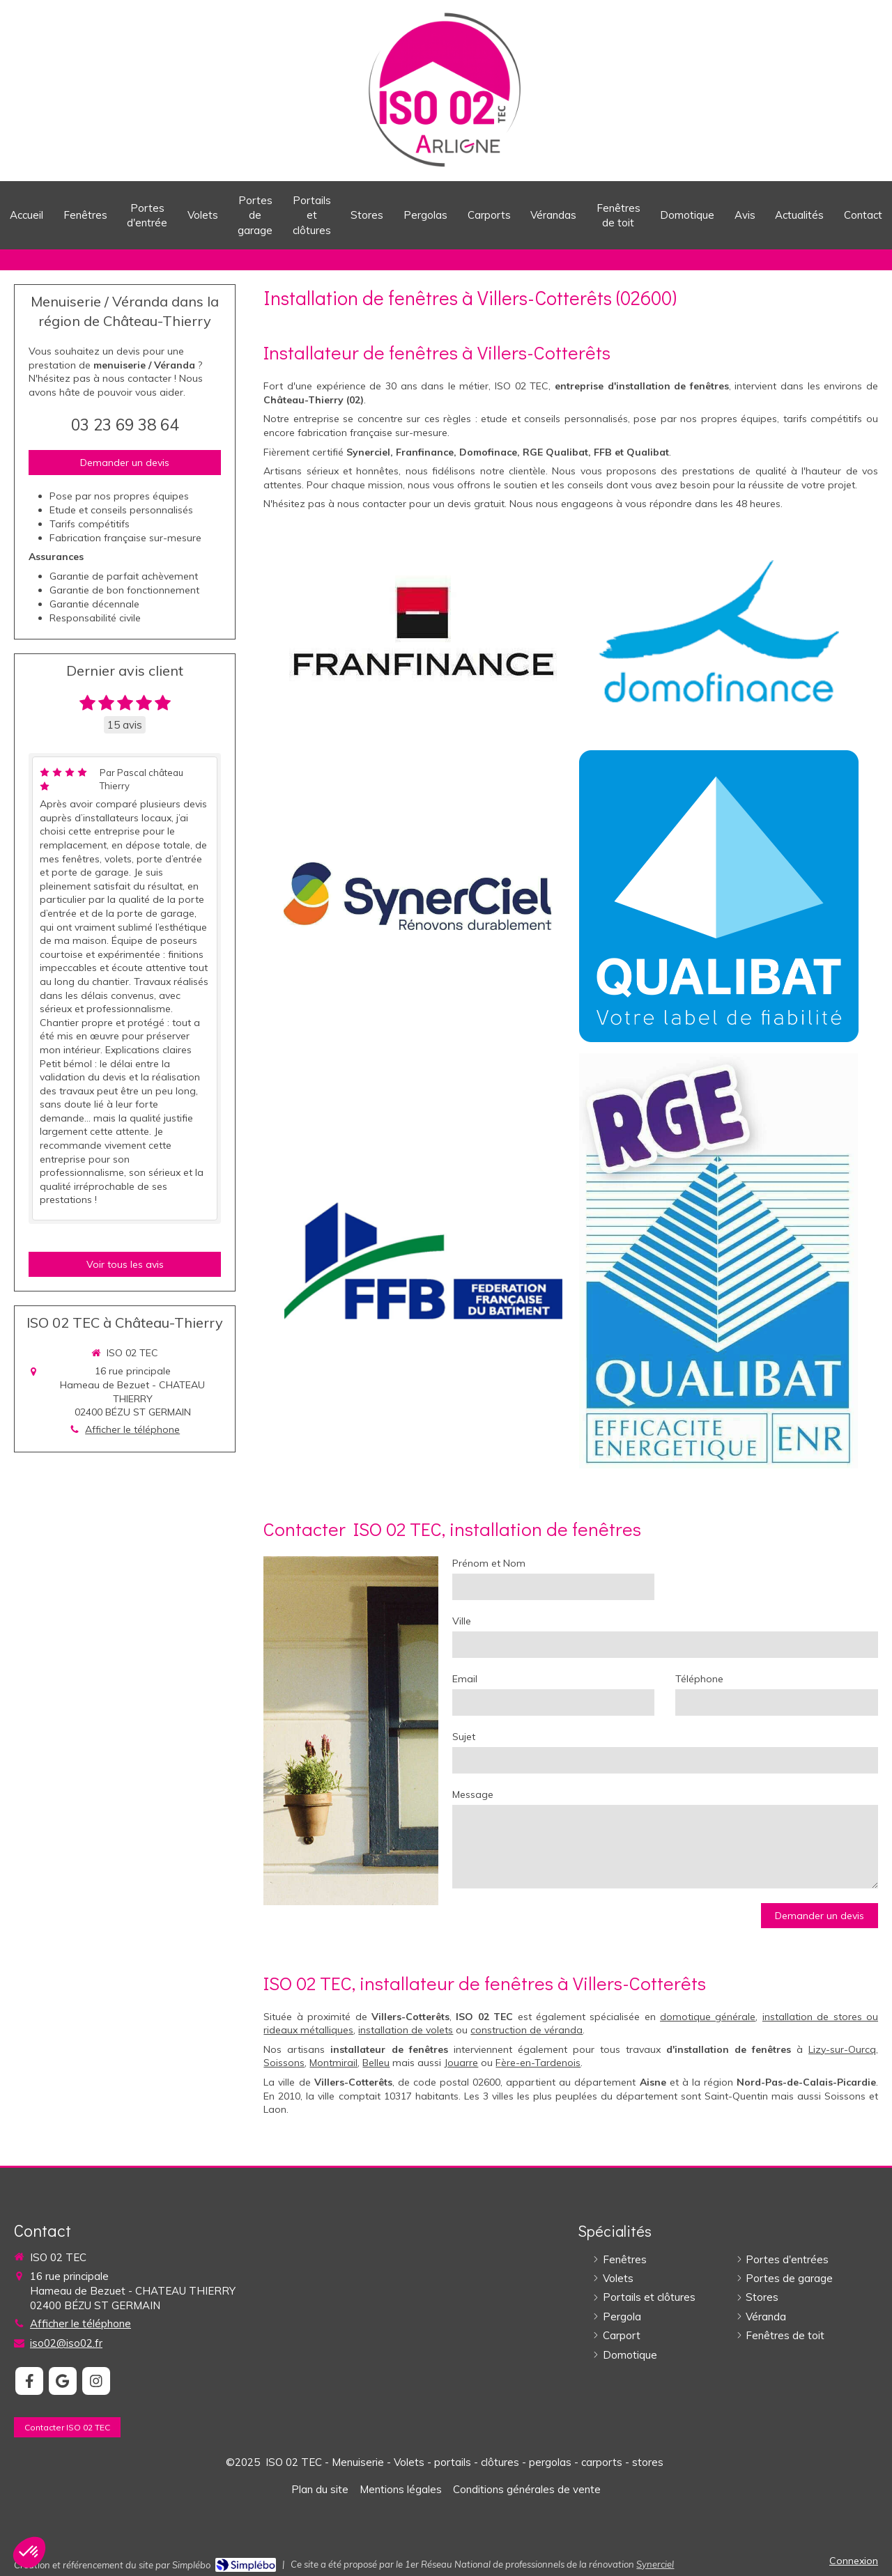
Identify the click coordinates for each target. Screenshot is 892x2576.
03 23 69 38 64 (124, 424)
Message (472, 1794)
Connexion (853, 2560)
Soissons (284, 2062)
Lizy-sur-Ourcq (842, 2049)
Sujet (463, 1736)
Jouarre (461, 2062)
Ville (461, 1621)
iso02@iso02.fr (66, 2343)
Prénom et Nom (488, 1563)
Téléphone (699, 1679)
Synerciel (655, 2564)
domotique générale (707, 2016)
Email (464, 1679)
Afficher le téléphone (132, 1429)
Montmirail (333, 2062)
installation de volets (405, 2030)
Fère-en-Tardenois (537, 2062)
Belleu (376, 2062)
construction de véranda (526, 2030)
